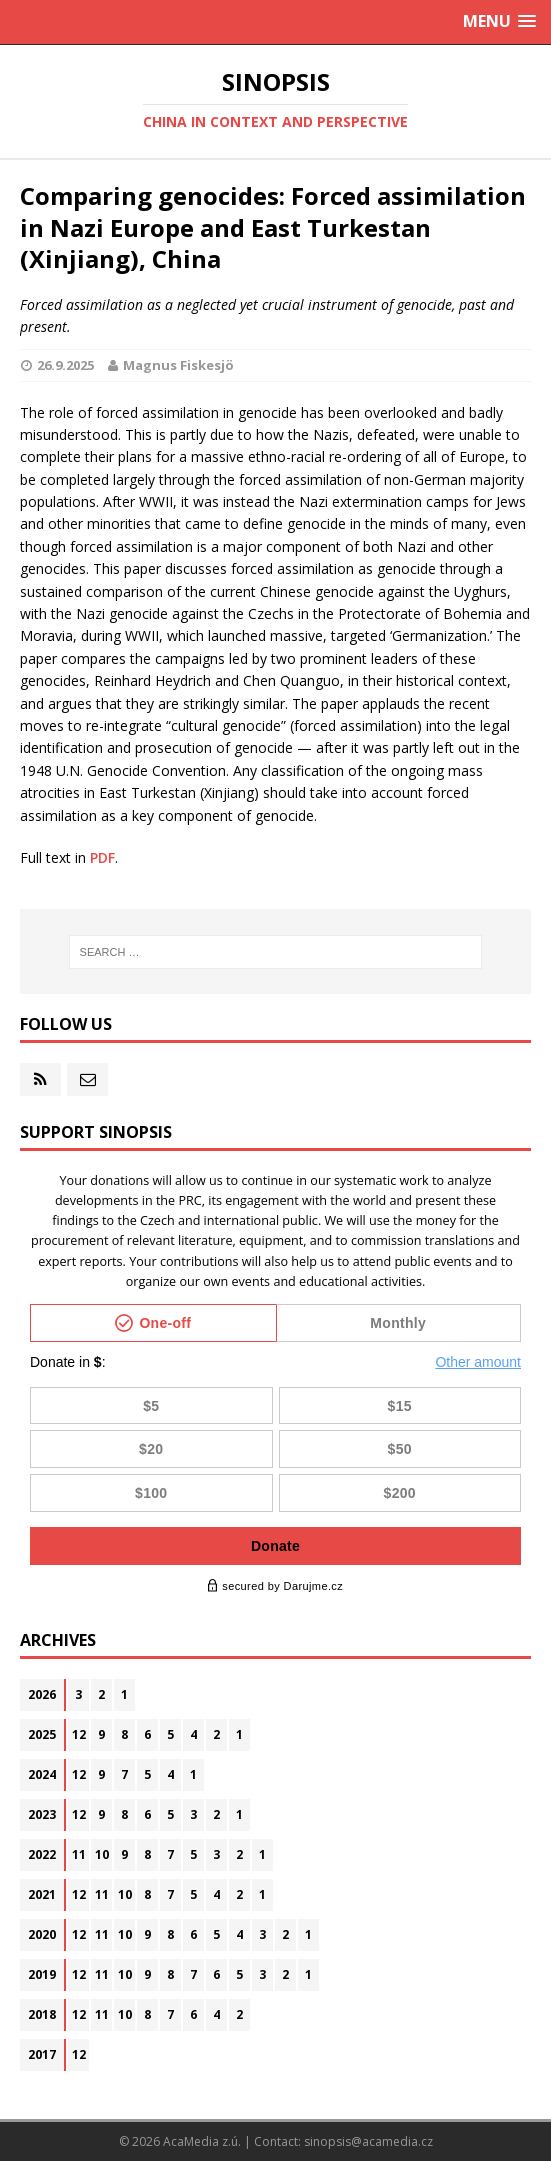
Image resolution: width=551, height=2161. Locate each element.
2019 (42, 1974)
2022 (42, 1854)
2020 (42, 1934)
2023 (42, 1814)
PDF (102, 857)
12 (79, 1734)
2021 (42, 1894)
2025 (42, 1734)
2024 (42, 1774)
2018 (42, 2014)
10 (102, 1854)
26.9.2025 (65, 365)
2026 (42, 1694)
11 (79, 1854)
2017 (42, 2054)
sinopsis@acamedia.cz (368, 2141)
